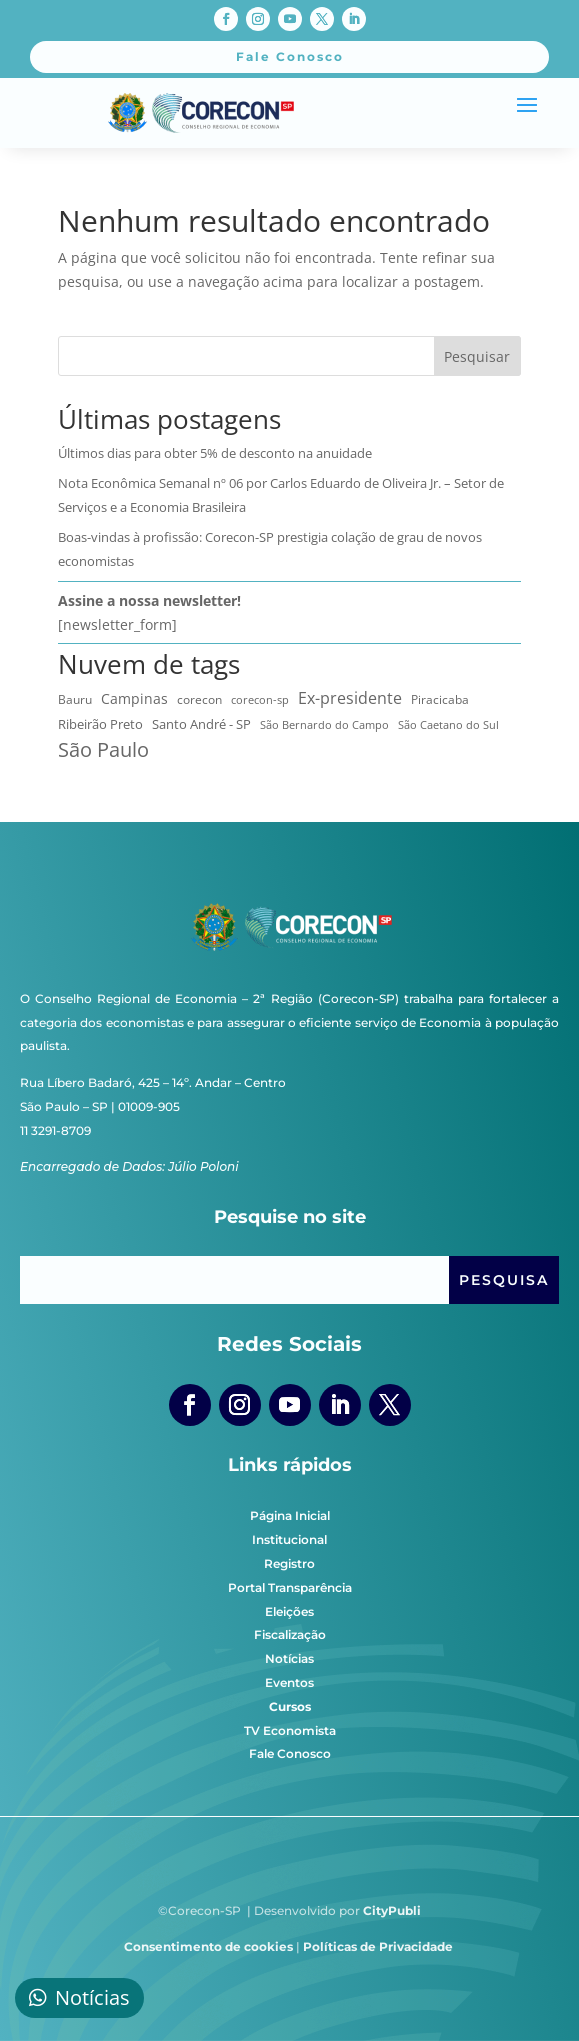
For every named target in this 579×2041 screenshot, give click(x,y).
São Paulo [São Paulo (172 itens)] (103, 750)
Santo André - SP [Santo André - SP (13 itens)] (201, 724)
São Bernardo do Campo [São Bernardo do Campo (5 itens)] (324, 725)
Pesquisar (477, 356)
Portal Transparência (290, 1587)
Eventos (289, 1682)
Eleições (289, 1611)
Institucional (289, 1539)
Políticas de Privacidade (378, 1946)
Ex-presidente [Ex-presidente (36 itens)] (350, 698)
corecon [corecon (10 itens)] (199, 699)
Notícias (289, 1658)
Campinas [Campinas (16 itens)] (134, 699)
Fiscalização (290, 1634)
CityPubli (392, 1910)
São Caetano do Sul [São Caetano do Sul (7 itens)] (448, 724)
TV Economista (290, 1730)
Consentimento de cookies (208, 1946)
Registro (289, 1563)
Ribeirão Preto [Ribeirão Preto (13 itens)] (100, 724)
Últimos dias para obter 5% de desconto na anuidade (215, 453)
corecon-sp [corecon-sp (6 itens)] (260, 699)
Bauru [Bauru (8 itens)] (75, 699)
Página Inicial (290, 1515)
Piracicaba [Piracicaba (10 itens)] (440, 699)
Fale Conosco (290, 1753)
